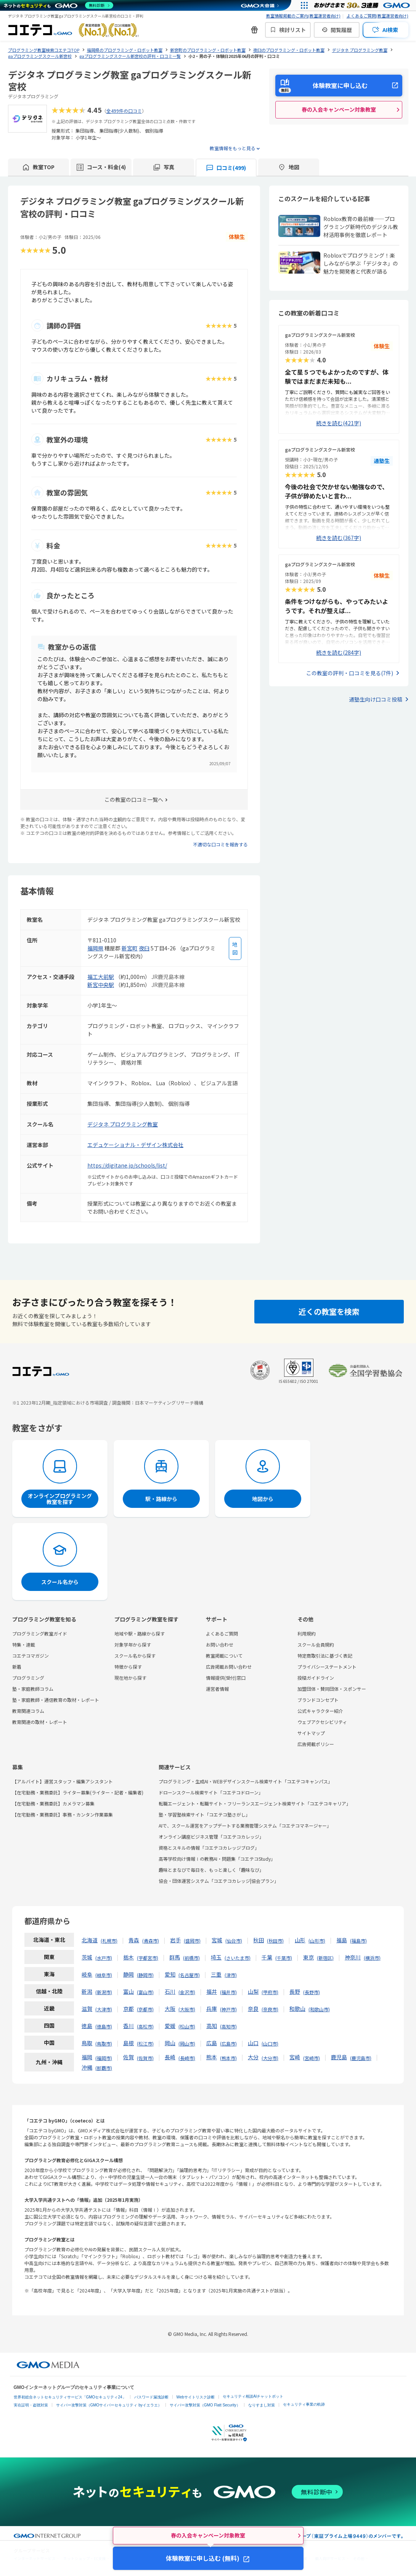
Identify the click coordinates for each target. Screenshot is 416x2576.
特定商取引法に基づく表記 (324, 1655)
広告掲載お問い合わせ (229, 1666)
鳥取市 (104, 2043)
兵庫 (211, 2008)
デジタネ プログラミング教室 (122, 1124)
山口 (253, 2043)
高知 (211, 2026)
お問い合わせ (219, 1644)
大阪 (170, 2008)
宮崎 (294, 2057)
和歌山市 (319, 2009)
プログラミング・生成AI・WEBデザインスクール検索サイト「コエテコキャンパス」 (245, 1781)
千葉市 (284, 1957)
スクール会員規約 (315, 1644)
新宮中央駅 (100, 984)
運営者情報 (217, 1688)
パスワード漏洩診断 (151, 2397)
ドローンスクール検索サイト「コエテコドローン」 (211, 1792)
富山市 (145, 1992)
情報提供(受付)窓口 (226, 1677)
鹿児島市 (361, 2058)
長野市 (311, 1992)
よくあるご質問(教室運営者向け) (377, 16)
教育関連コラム (28, 1711)
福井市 (228, 1992)
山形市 (317, 1940)
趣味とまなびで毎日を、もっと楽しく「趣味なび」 (211, 1869)
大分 (253, 2057)
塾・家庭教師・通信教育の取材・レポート (55, 1700)
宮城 (217, 1940)
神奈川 (353, 1957)
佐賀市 (145, 2058)
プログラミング (28, 1677)
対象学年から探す (132, 1644)
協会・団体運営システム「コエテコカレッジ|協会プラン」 (219, 1881)
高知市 (228, 2026)
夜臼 (144, 948)
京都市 (145, 2009)
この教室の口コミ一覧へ (133, 799)
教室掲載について (224, 1655)
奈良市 (270, 2009)
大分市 (270, 2058)
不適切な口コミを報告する (220, 844)
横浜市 (372, 1957)
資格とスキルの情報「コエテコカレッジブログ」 (209, 1847)
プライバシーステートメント (327, 1666)
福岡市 (104, 2058)
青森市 (150, 1940)
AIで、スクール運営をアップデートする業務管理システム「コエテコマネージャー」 (245, 1825)
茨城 (87, 1957)
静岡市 (145, 1975)
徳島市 (104, 2026)
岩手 (175, 1940)
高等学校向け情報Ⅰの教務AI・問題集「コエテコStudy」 (217, 1858)
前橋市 (191, 1957)
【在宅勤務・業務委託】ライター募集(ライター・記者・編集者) (77, 1792)
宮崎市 (311, 2058)
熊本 (211, 2057)
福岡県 (95, 948)
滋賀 (87, 2008)
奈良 (253, 2008)
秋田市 (275, 1940)
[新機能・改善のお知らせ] (254, 29)
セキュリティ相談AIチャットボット (253, 2396)
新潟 (87, 1991)
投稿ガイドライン (315, 1677)
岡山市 (187, 2043)
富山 (128, 1991)
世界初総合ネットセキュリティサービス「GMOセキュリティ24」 (70, 2397)
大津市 (104, 2009)
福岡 (87, 2057)
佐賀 (128, 2057)
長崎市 (187, 2058)
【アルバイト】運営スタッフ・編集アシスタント (62, 1781)
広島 (211, 2043)
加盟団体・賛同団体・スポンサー (331, 1688)
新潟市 (104, 1992)
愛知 (170, 1974)
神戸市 (228, 2009)
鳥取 (87, 2043)
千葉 (267, 1957)
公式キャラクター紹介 (320, 1711)
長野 (294, 1991)
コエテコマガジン (30, 1655)
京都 (128, 2008)
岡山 (170, 2043)
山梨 (253, 1991)
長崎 (170, 2057)
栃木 (128, 1957)
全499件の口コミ (124, 110)
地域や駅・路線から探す (139, 1633)
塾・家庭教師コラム (32, 1688)
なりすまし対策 (261, 2405)
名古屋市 (189, 1975)
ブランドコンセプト (318, 1700)
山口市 (270, 2043)
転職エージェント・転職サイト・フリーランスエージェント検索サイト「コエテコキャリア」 (255, 1803)
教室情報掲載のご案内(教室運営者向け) (303, 16)
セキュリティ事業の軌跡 (304, 2404)
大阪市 (187, 2009)
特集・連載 (23, 1644)
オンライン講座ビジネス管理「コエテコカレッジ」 (211, 1836)
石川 (170, 1991)
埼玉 (216, 1957)
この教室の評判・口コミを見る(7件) (349, 673)
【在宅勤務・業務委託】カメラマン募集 (53, 1803)
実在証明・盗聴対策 (31, 2405)
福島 (341, 1940)
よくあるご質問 (222, 1633)
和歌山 (297, 2008)
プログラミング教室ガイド (39, 1633)
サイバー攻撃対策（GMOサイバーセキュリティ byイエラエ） (109, 2405)
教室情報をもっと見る (232, 148)
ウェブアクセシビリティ (322, 1722)
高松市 (145, 2026)
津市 (230, 1975)
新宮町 (130, 948)
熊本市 (228, 2058)
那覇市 (104, 2068)
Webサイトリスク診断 (196, 2397)
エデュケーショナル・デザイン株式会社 (135, 1145)
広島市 (228, 2043)
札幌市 (109, 1940)
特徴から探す (128, 1666)
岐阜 (87, 1974)
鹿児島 (339, 2057)
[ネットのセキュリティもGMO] (58, 5)
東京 (308, 1957)
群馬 (174, 1957)
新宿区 (325, 1957)
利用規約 (306, 1633)
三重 (216, 1974)
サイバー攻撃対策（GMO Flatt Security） (205, 2405)
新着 (16, 1666)
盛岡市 (192, 1940)
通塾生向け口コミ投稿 (375, 699)
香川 (128, 2026)
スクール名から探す (135, 1655)
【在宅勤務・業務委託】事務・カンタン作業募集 (62, 1814)
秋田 (258, 1940)
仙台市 (234, 1940)
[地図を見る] (235, 948)
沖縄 (87, 2067)
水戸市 (104, 1957)
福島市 (358, 1940)
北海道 (90, 1940)
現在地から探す (130, 1677)
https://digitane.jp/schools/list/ (127, 1165)
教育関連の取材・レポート (39, 1722)
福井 (211, 1991)
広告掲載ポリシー (315, 1744)
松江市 (145, 2043)
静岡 (128, 1974)
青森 (133, 1940)
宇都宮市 (147, 1957)
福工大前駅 (100, 976)
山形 (300, 1940)
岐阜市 (104, 1975)
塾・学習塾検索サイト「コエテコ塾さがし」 (204, 1814)
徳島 (87, 2026)
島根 (128, 2043)
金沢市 (187, 1992)
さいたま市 (237, 1957)
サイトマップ (311, 1733)
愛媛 (170, 2026)
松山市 (187, 2026)
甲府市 (270, 1992)
